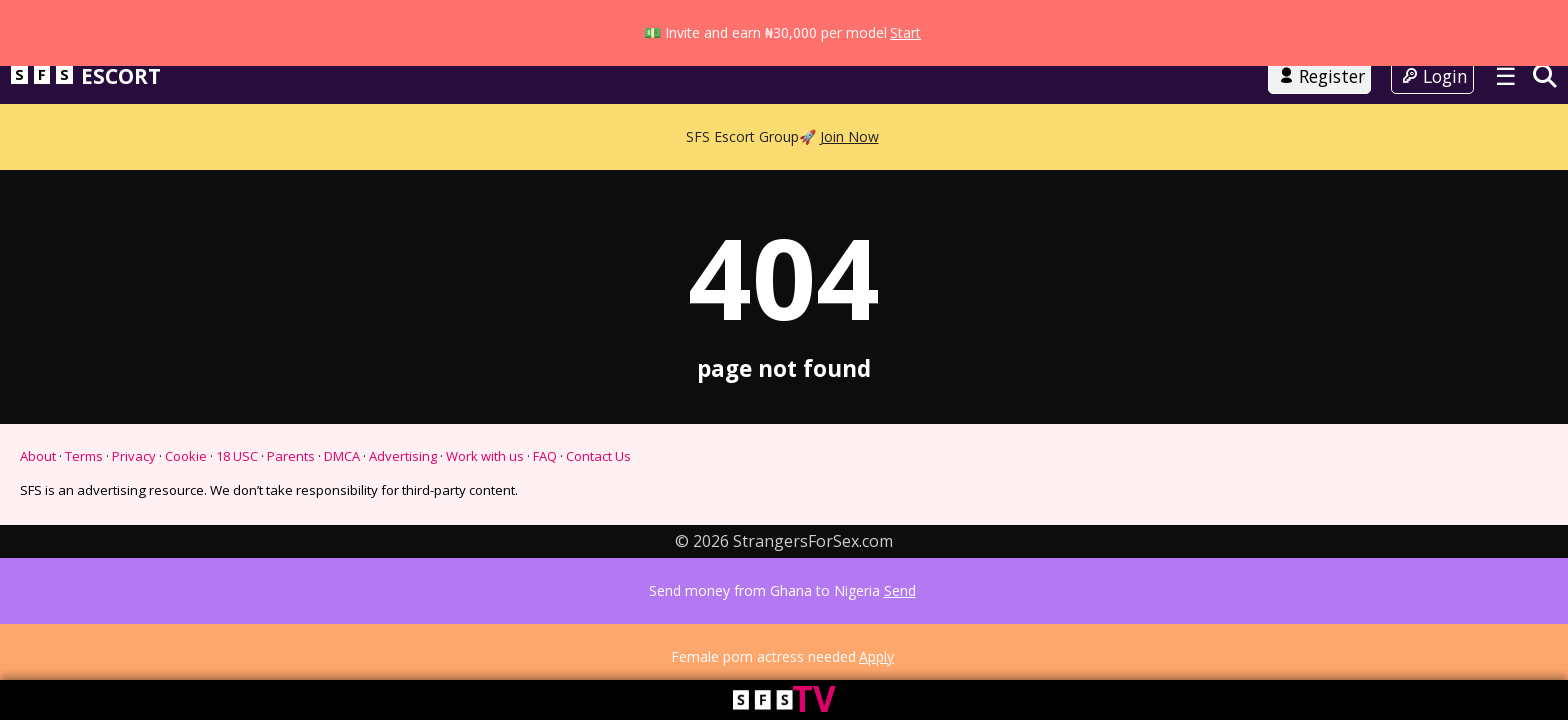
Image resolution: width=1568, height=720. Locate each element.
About (38, 501)
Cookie (186, 501)
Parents (291, 501)
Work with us (485, 501)
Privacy (134, 501)
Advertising (403, 501)
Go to (784, 68)
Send (900, 631)
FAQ (545, 501)
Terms (84, 501)
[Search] (1545, 120)
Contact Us (598, 501)
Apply (876, 677)
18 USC (237, 501)
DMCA (342, 501)
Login (1432, 121)
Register (1320, 121)
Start (905, 11)
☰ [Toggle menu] (1506, 120)
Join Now (849, 160)
